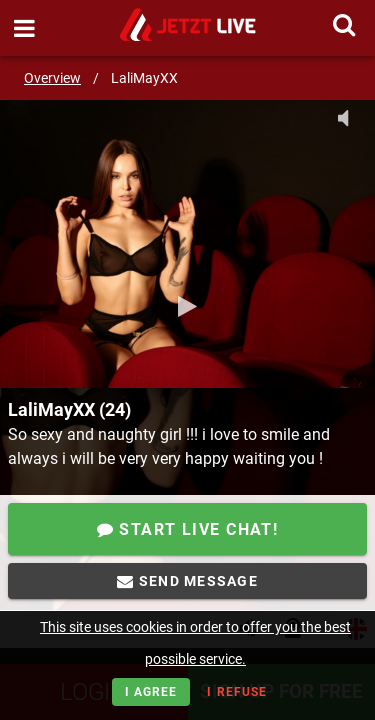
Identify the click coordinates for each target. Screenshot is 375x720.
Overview (52, 78)
